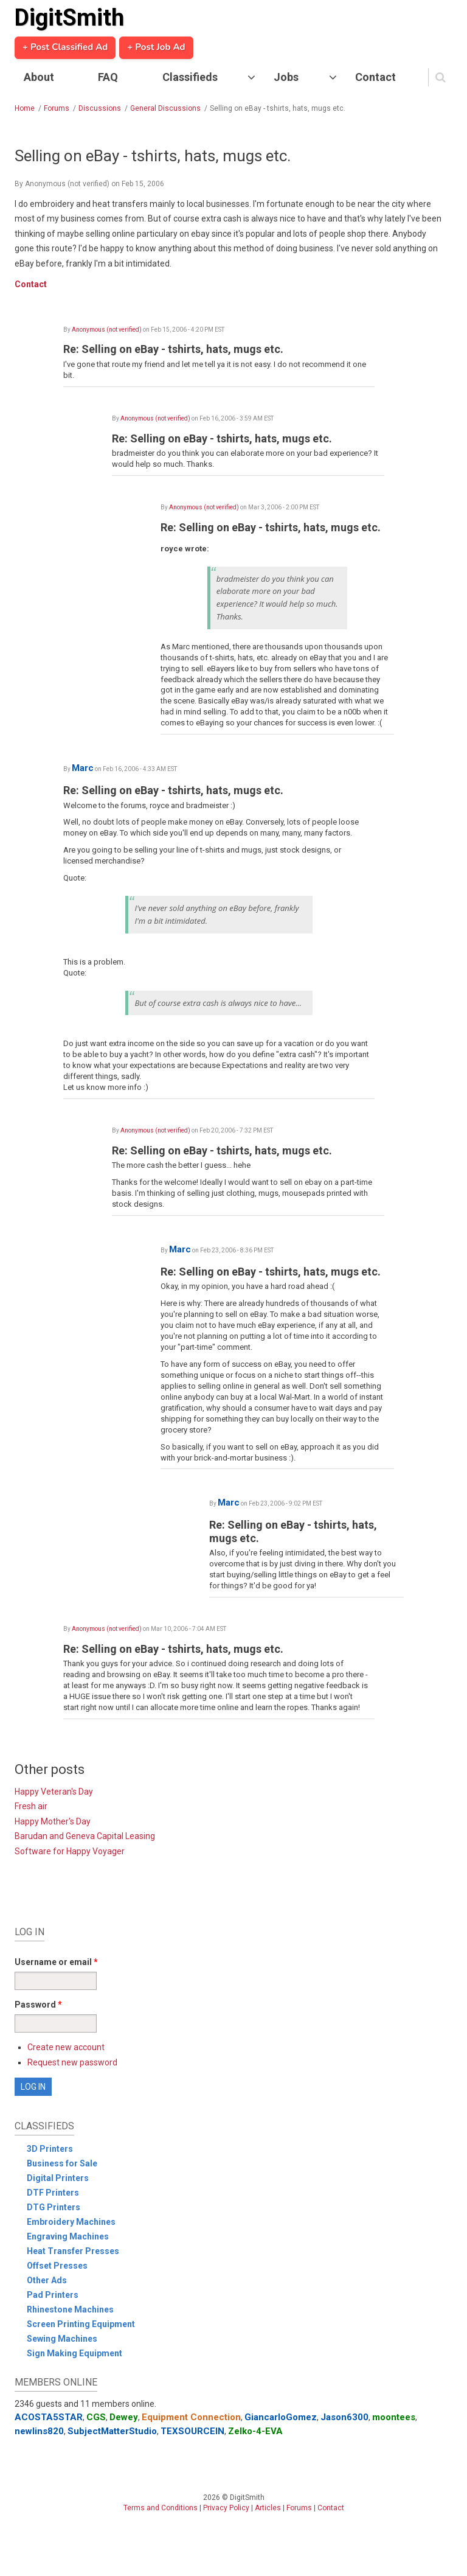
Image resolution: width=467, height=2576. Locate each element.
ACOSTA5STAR (49, 2417)
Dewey (123, 2417)
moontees (393, 2417)
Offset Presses (57, 2266)
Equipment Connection (191, 2417)
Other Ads (47, 2280)
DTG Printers (53, 2207)
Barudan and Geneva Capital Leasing (85, 1836)
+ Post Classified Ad (65, 47)
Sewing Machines (62, 2339)
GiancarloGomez (280, 2417)
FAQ (108, 77)
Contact (375, 77)
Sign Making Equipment (74, 2353)
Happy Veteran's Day (54, 1791)
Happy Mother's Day (53, 1821)
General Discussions (165, 108)
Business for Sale (62, 2163)
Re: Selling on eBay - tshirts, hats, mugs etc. (173, 349)
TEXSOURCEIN (192, 2431)
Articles (268, 2508)
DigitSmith (69, 17)
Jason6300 (344, 2417)
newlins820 (39, 2431)
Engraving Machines (68, 2236)
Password (38, 2004)
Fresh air (31, 1806)
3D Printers (50, 2149)
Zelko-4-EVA (255, 2431)
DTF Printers (53, 2192)
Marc (83, 768)
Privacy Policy (226, 2508)
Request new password (72, 2062)
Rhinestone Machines (70, 2309)
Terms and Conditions (160, 2508)
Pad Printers (52, 2295)
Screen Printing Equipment (81, 2324)
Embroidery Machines (71, 2222)
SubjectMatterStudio (112, 2431)
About (39, 77)
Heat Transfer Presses (73, 2251)
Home (25, 108)
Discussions (99, 108)
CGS (96, 2417)
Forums (56, 108)
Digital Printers (58, 2178)
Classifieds (190, 77)
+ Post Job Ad (156, 47)
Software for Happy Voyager (70, 1851)
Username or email (56, 1962)
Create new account (66, 2047)
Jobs (286, 77)
